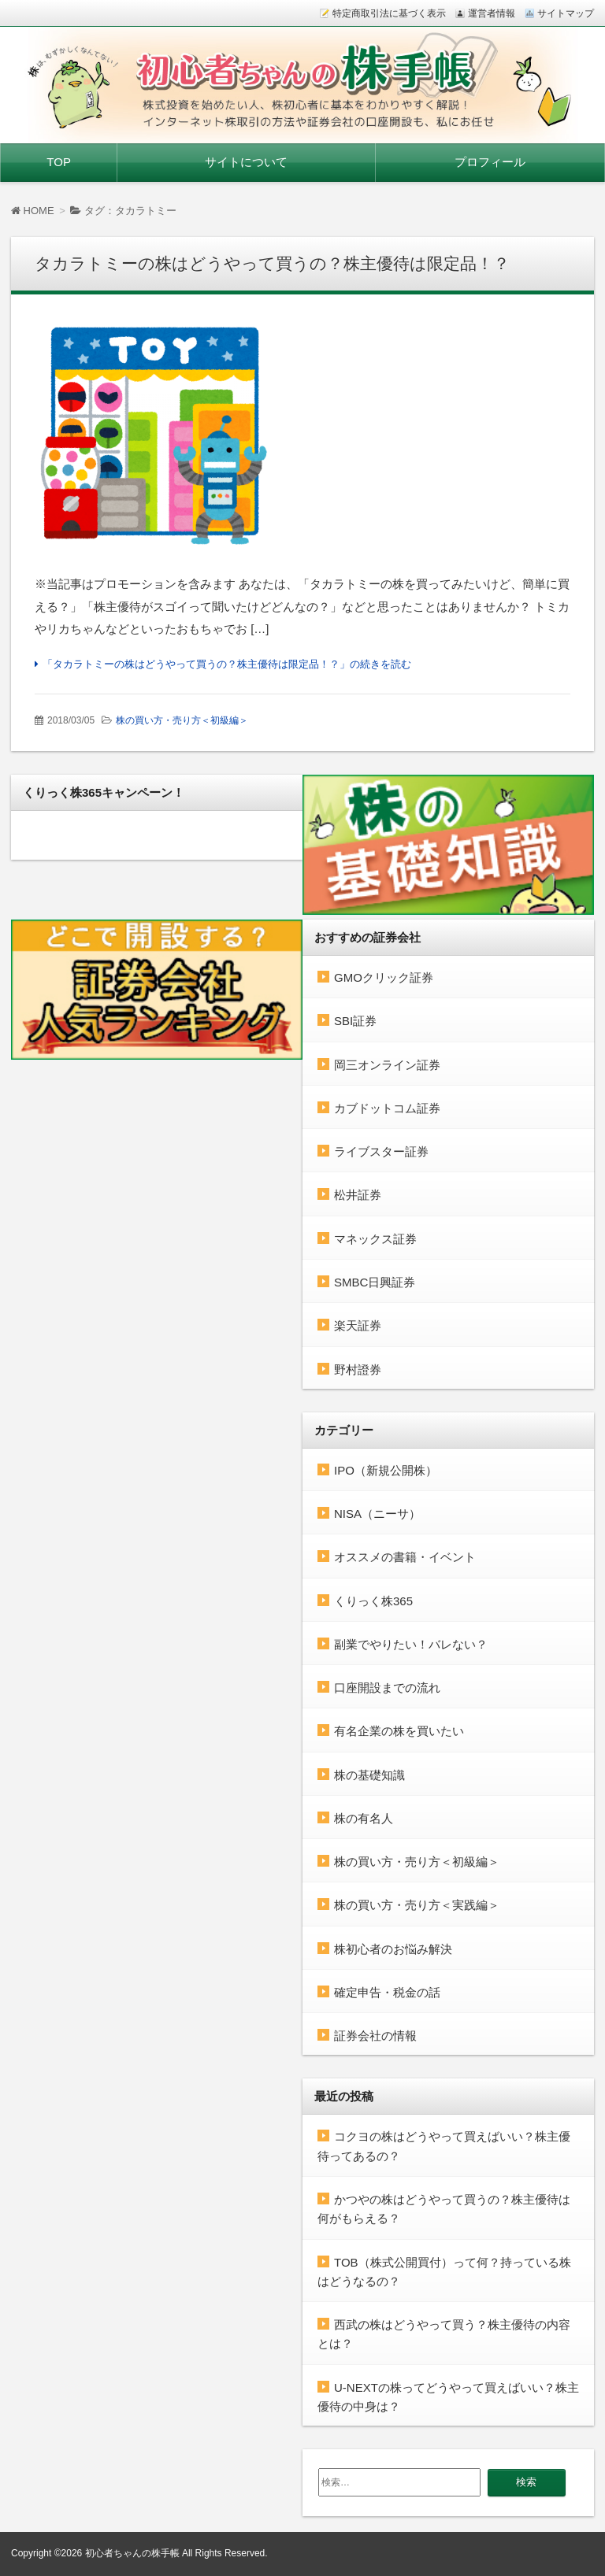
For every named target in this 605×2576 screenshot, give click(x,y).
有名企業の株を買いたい (399, 1731)
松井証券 (357, 1194)
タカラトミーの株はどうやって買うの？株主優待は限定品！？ (272, 263)
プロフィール (490, 161)
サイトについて (246, 161)
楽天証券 (357, 1325)
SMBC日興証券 (374, 1282)
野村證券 (357, 1369)
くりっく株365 (373, 1601)
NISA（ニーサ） (377, 1513)
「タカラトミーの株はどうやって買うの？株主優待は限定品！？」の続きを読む (227, 664)
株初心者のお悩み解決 (393, 1949)
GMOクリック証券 (383, 977)
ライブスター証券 (381, 1151)
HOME (32, 211)
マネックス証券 (375, 1238)
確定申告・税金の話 (387, 1992)
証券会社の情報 (375, 2035)
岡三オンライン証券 (387, 1064)
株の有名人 (363, 1818)
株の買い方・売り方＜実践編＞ (416, 1905)
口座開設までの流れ (387, 1687)
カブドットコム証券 (387, 1108)
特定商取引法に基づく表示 (389, 13)
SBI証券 (355, 1020)
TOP (58, 161)
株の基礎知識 (369, 1775)
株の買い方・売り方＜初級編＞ (182, 720)
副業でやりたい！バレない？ (411, 1644)
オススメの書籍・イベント (405, 1557)
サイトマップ (565, 13)
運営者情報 (491, 13)
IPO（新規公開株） (385, 1470)
